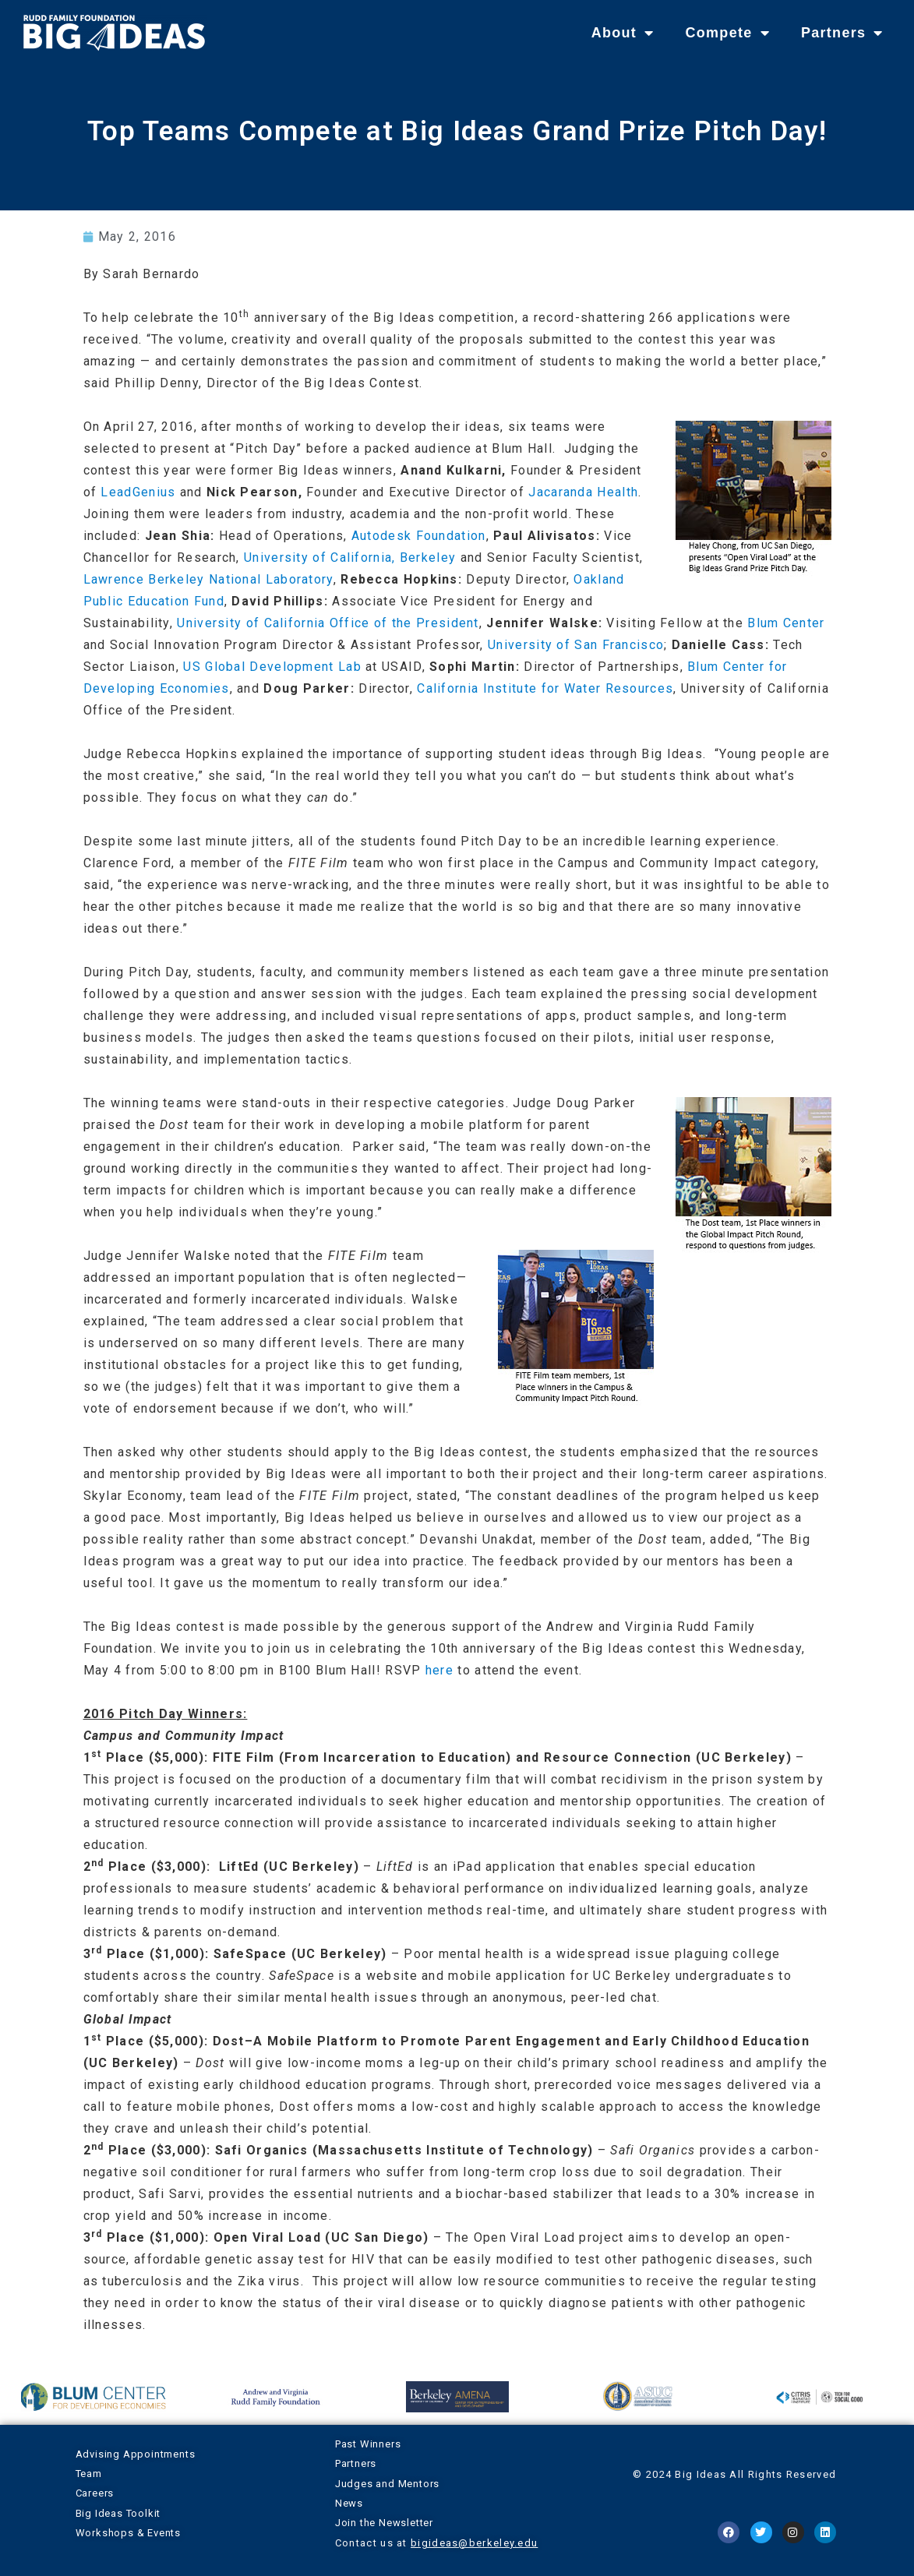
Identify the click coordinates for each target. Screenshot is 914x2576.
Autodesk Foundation (418, 535)
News (349, 2503)
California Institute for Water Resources (545, 688)
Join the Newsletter (384, 2522)
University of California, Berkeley (350, 557)
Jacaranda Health (583, 492)
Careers (95, 2493)
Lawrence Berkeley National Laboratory (208, 579)
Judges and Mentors (387, 2484)
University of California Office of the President (327, 623)
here (439, 1670)
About (623, 33)
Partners (842, 33)
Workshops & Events (128, 2533)
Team (89, 2473)
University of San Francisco (576, 644)
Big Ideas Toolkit (118, 2513)
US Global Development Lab (272, 666)
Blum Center (785, 623)
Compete (727, 33)
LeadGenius (138, 492)
